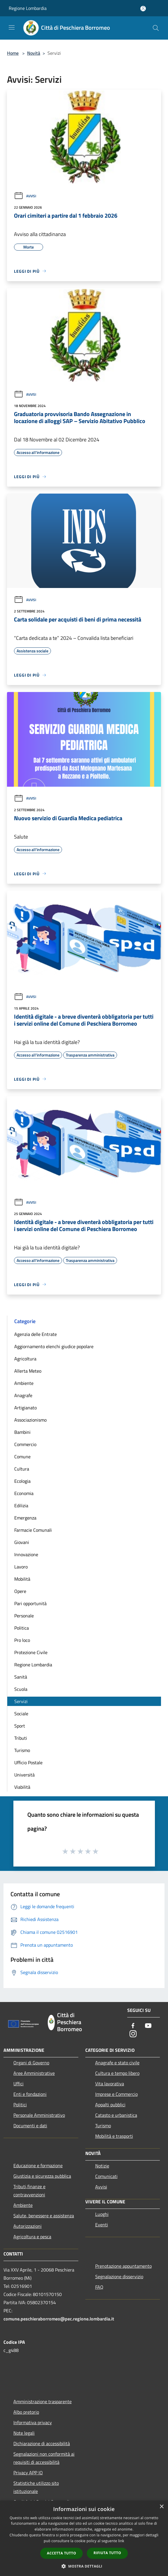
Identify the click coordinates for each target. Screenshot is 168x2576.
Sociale (21, 1713)
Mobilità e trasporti (114, 2136)
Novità (33, 53)
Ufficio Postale (28, 1762)
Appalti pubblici (110, 2104)
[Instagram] (133, 2034)
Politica (21, 1627)
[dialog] (84, 2538)
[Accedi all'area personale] (143, 9)
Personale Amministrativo (39, 2115)
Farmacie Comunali (33, 1529)
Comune (22, 1456)
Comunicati (106, 2176)
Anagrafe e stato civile (117, 2062)
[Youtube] (148, 2026)
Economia (23, 1493)
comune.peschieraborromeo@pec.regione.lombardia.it (58, 2318)
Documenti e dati (30, 2125)
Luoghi (102, 2214)
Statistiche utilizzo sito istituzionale (36, 2487)
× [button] (161, 2507)
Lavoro (21, 1566)
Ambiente (23, 1383)
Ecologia (22, 1481)
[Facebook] (133, 2026)
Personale (24, 1615)
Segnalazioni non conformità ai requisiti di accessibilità (44, 2458)
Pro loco (22, 1640)
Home (13, 53)
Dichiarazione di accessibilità (41, 2443)
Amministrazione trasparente (42, 2401)
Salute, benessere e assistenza (43, 2215)
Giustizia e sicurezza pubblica (42, 2175)
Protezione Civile (30, 1652)
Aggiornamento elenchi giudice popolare (53, 1346)
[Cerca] (155, 27)
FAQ (99, 2286)
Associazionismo (30, 1419)
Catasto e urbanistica (116, 2115)
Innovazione (26, 1554)
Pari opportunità (30, 1603)
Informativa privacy (32, 2422)
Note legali (24, 2432)
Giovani (21, 1542)
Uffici (18, 2083)
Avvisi (25, 196)
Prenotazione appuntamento (123, 2265)
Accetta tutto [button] (61, 2553)
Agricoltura (25, 1358)
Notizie (102, 2165)
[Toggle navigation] (11, 27)
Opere (20, 1591)
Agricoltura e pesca (32, 2236)
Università (24, 1774)
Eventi (101, 2224)
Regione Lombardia (28, 8)
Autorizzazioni (27, 2226)
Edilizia (21, 1505)
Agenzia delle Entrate (35, 1334)
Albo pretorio (26, 2411)
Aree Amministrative (34, 2073)
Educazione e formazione (38, 2165)
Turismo (22, 1750)
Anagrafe (23, 1395)
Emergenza (25, 1517)
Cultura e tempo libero (117, 2073)
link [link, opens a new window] (121, 2540)
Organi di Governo (31, 2062)
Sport (19, 1725)
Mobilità (22, 1578)
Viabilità (22, 1786)
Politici (20, 2104)
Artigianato (25, 1407)
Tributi (20, 1738)
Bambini (22, 1432)
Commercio (25, 1444)
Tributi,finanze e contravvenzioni (29, 2190)
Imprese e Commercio (116, 2094)
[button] (84, 2566)
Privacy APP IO (28, 2472)
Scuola (20, 1689)
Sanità (20, 1676)
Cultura (21, 1468)
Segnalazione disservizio (119, 2276)
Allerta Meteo (27, 1370)
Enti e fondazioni (30, 2094)
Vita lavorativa (109, 2083)
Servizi (21, 1701)
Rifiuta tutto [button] (107, 2552)
